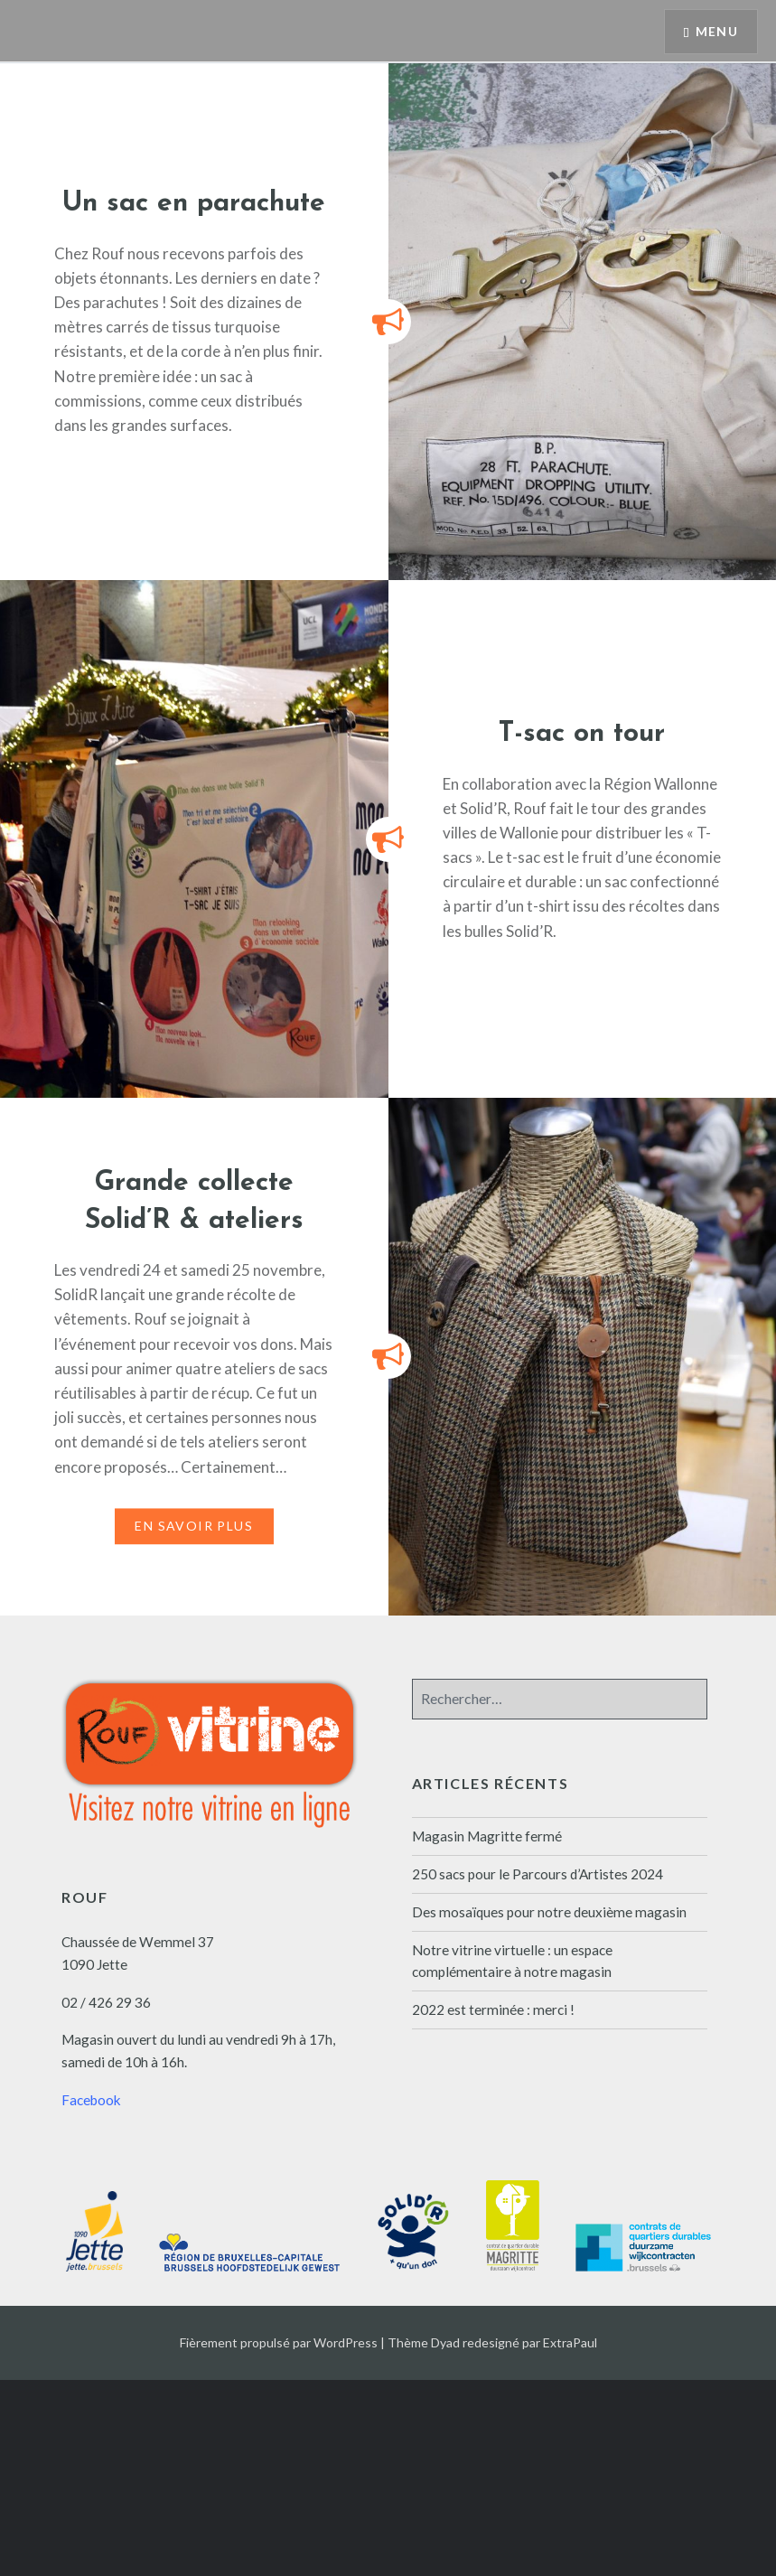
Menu (716, 32)
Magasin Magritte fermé (487, 1836)
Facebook (91, 2100)
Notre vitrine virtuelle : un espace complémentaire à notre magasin (512, 1961)
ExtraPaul (570, 2342)
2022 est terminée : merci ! (493, 2009)
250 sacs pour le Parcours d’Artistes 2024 (537, 1874)
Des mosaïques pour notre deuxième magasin (549, 1912)
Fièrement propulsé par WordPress (279, 2342)
